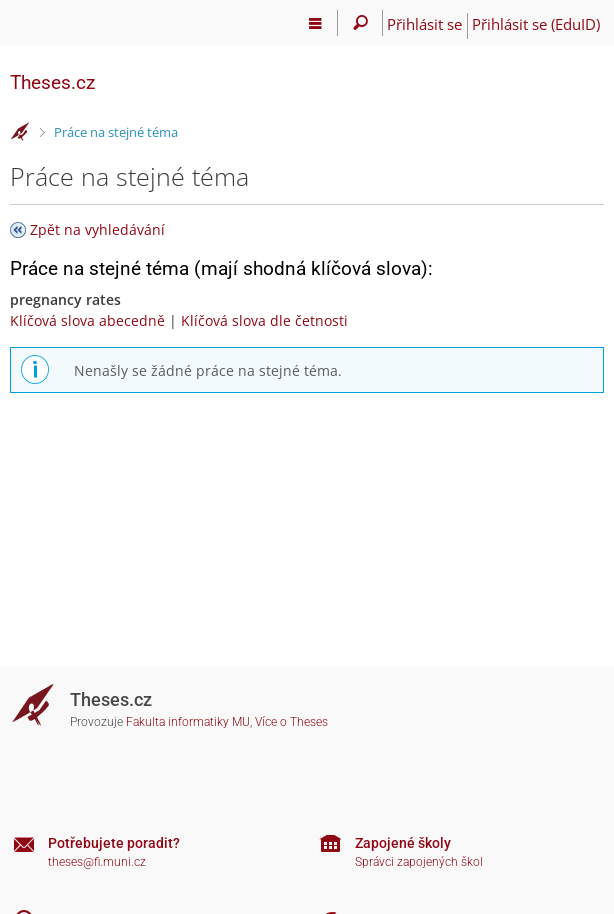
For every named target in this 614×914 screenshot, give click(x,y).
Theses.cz (52, 82)
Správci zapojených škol (419, 862)
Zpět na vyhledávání (97, 229)
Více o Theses (291, 722)
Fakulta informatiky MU (188, 722)
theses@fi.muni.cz (97, 862)
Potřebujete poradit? (114, 843)
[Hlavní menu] (315, 23)
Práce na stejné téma (116, 132)
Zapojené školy (403, 843)
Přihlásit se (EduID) (536, 24)
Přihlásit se (424, 24)
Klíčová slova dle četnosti (264, 320)
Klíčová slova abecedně (87, 320)
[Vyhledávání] (360, 23)
